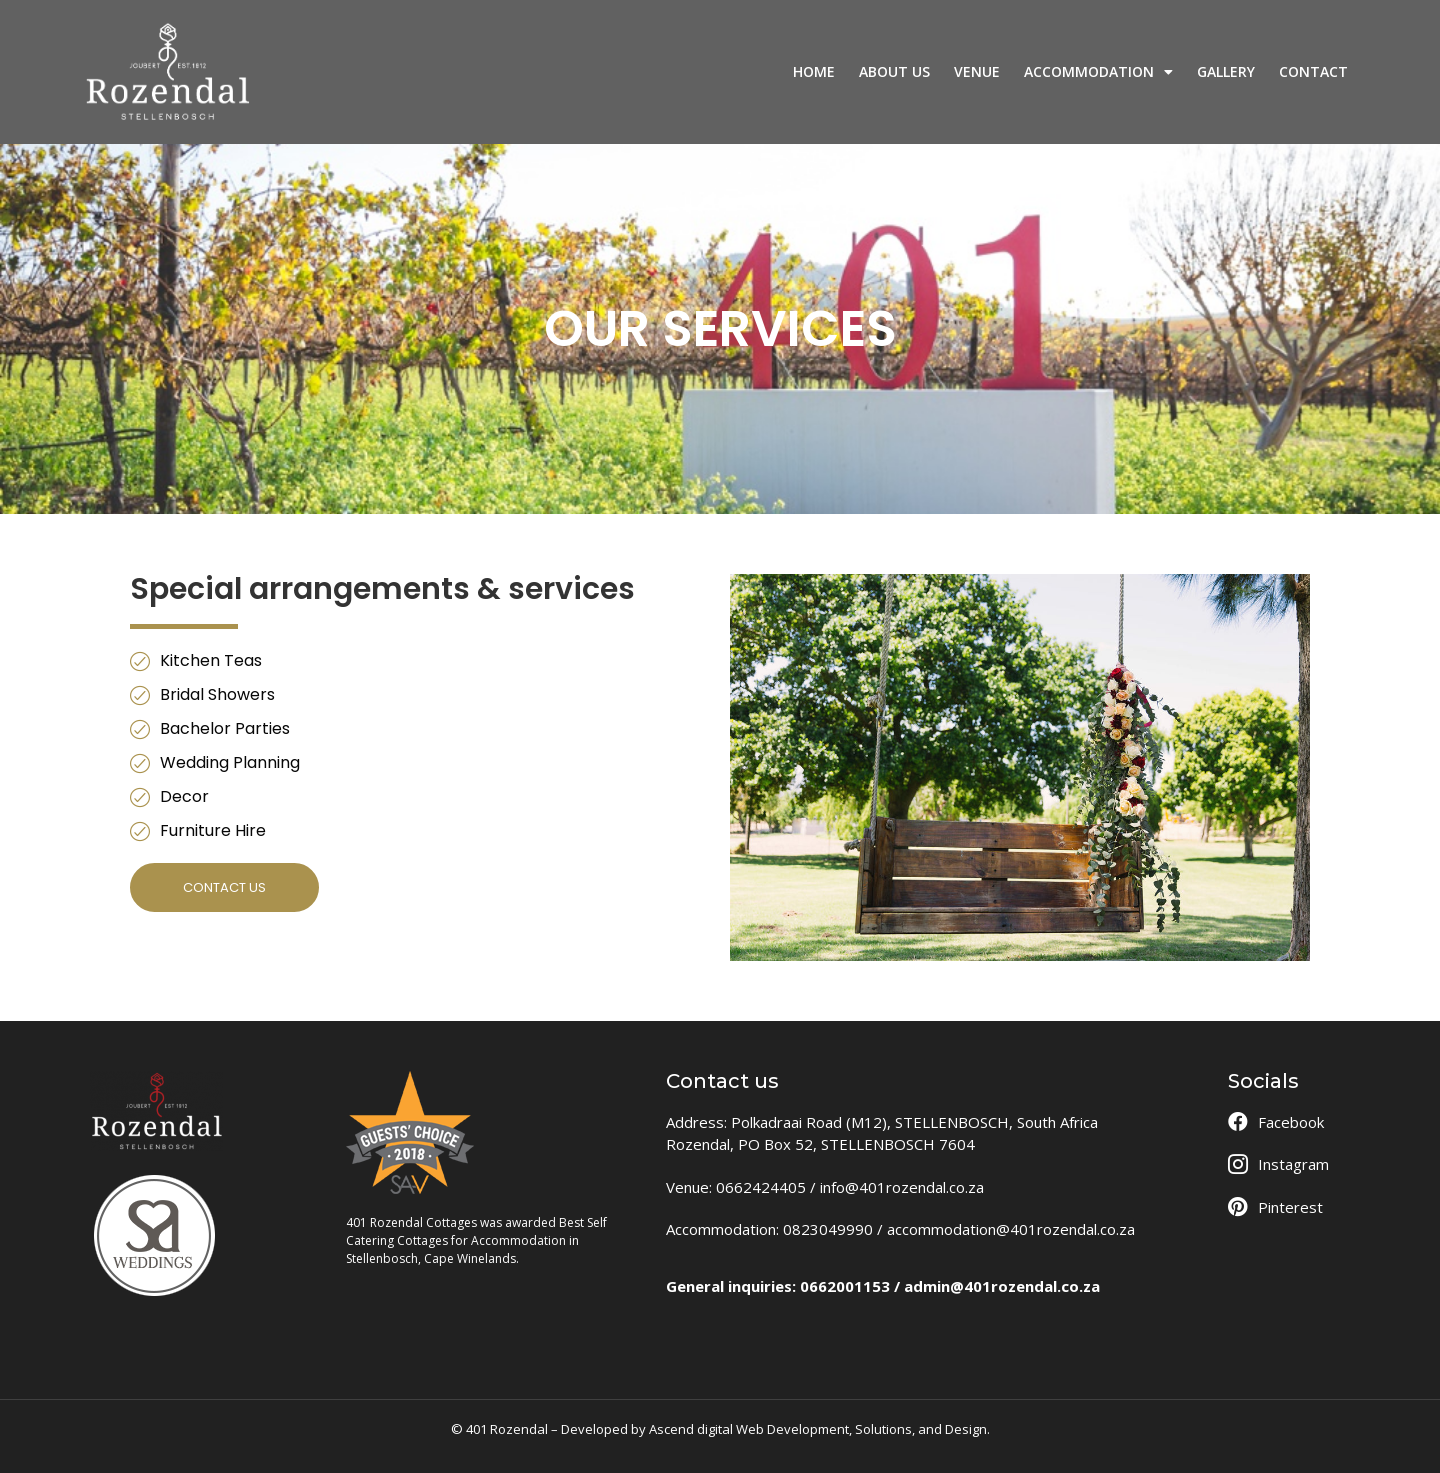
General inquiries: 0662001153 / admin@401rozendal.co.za (883, 1286)
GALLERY (1226, 71)
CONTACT (1313, 71)
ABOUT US (894, 71)
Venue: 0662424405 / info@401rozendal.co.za (825, 1187)
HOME (814, 71)
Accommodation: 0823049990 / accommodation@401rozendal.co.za (900, 1229)
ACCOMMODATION (1098, 72)
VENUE (977, 71)
